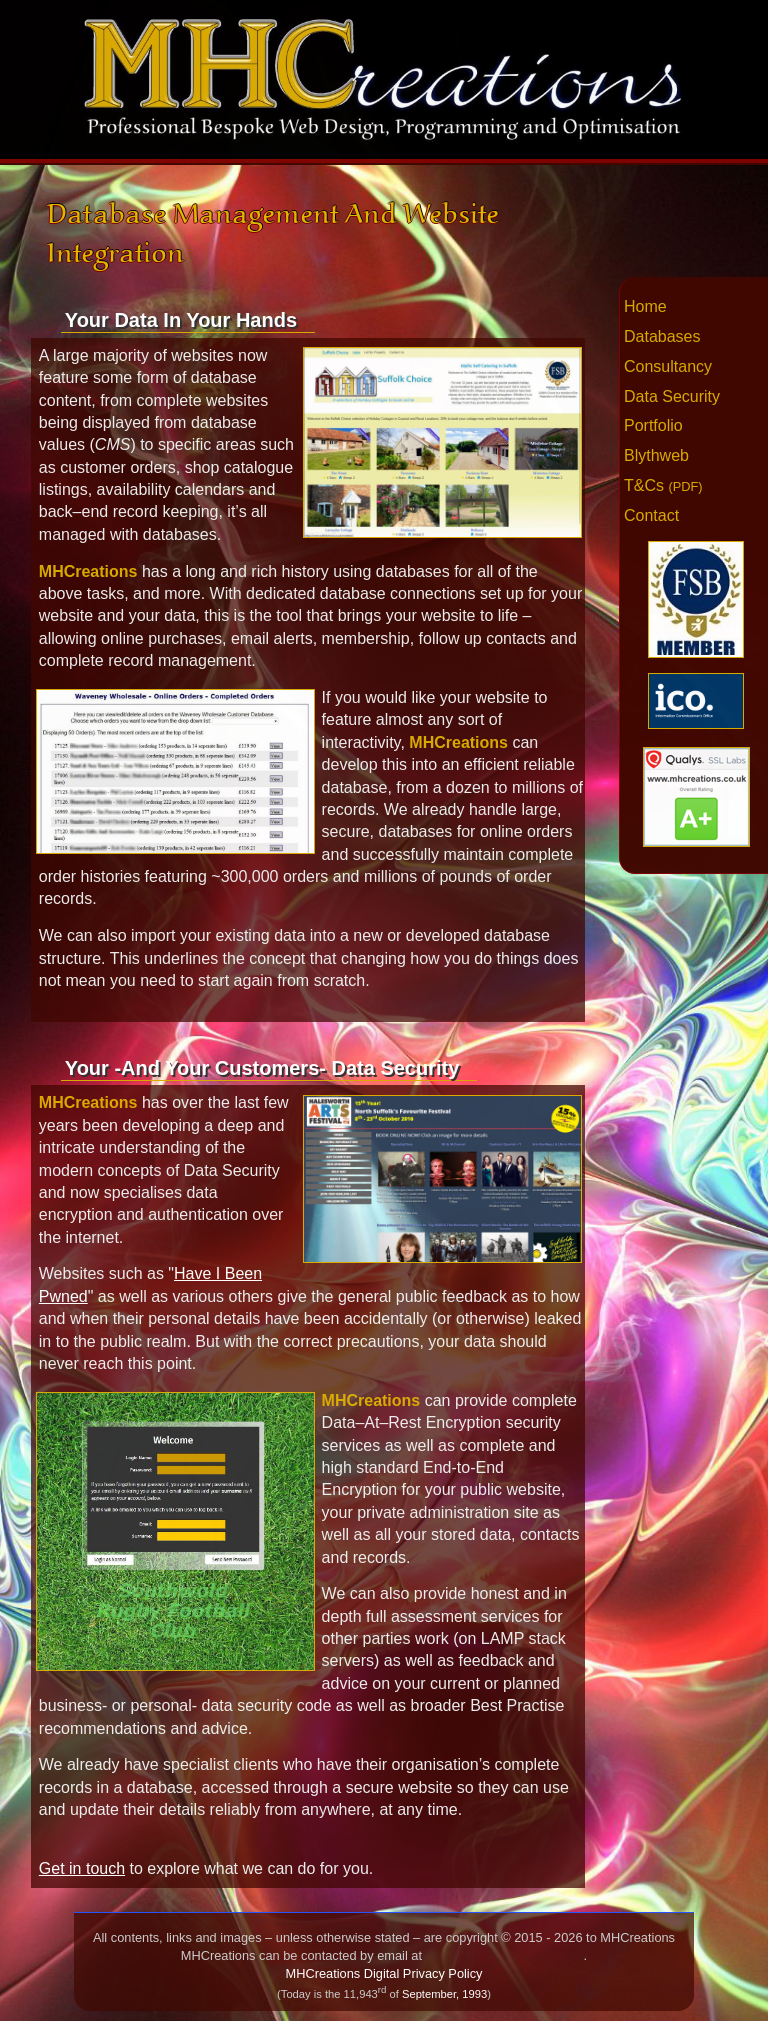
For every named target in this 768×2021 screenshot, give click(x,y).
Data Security (672, 396)
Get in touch (82, 1868)
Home (645, 306)
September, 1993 (444, 1994)
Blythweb (656, 455)
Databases (662, 336)
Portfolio (653, 425)
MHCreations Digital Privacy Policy (384, 1973)
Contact (651, 515)
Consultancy (668, 366)
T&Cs (663, 485)
